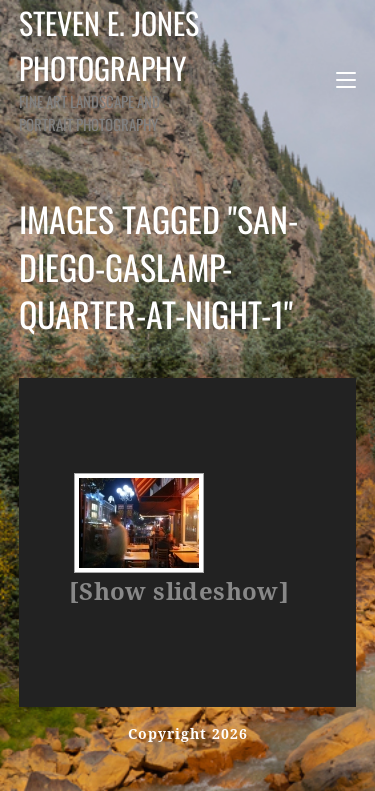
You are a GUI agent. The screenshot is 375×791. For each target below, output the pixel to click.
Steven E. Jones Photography (117, 67)
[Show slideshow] (179, 592)
